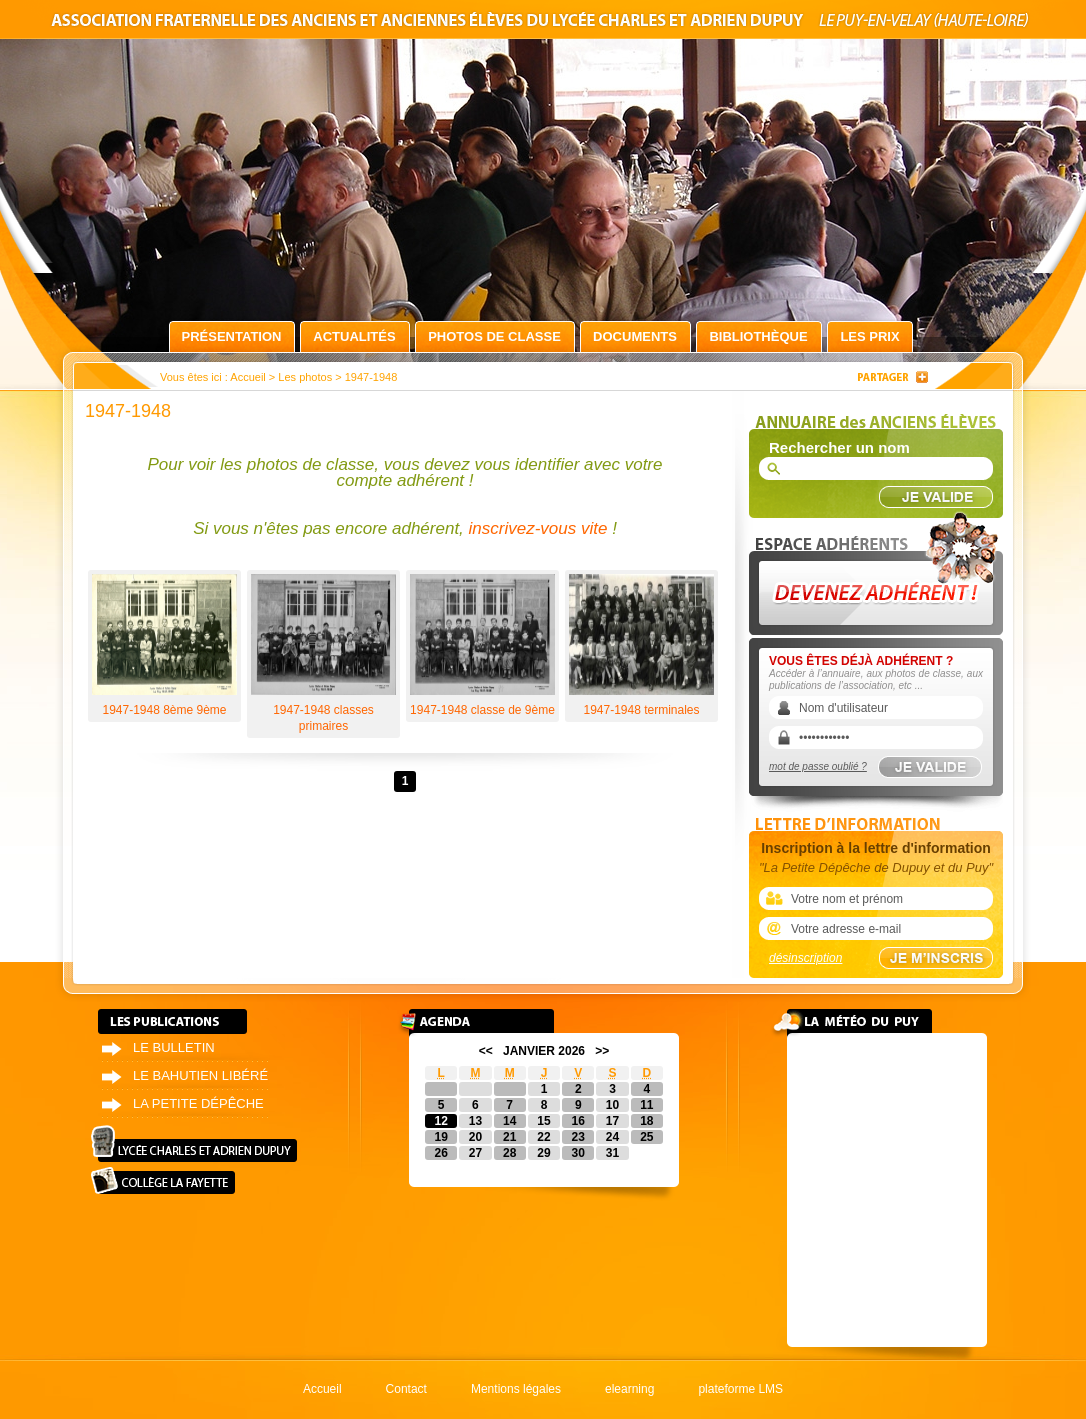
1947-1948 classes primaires (323, 653)
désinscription (805, 958)
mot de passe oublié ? (818, 766)
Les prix (869, 336)
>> (602, 1051)
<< (486, 1051)
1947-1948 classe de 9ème (482, 645)
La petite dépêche (198, 1103)
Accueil (247, 377)
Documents (635, 336)
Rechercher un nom (839, 447)
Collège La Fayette (163, 1180)
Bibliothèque (758, 336)
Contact (406, 1389)
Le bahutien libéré (200, 1075)
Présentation (232, 336)
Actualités (354, 336)
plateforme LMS (740, 1389)
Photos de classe (494, 336)
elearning (629, 1389)
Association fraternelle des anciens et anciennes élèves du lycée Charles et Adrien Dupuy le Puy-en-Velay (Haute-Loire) (543, 23)
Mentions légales (516, 1389)
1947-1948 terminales (641, 645)
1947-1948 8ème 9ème (164, 645)
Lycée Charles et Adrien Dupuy (194, 1143)
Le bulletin (174, 1047)
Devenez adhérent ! (879, 568)
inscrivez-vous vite (538, 528)
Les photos (305, 377)
